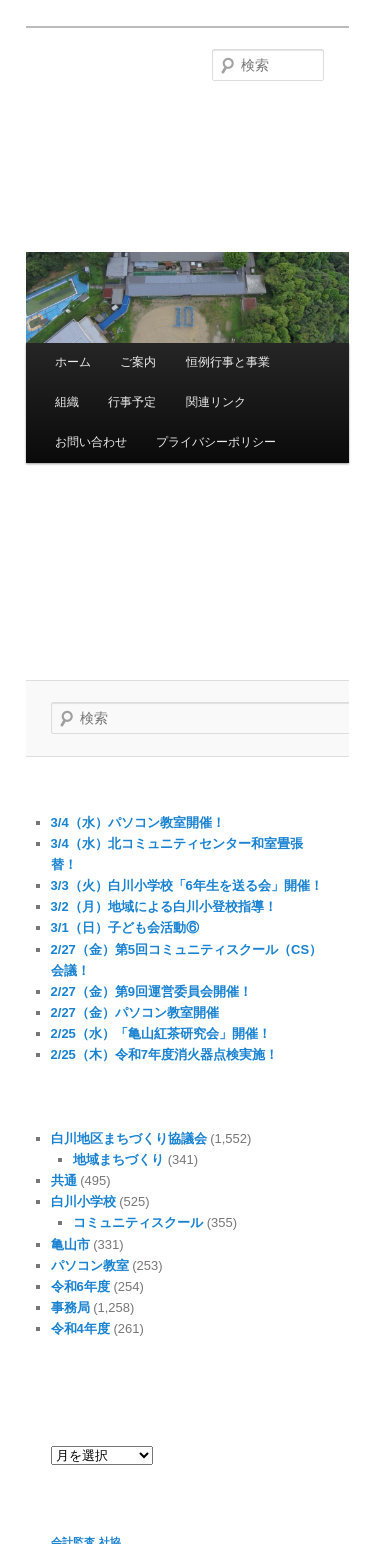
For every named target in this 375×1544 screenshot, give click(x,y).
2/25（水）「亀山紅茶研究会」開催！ (161, 1033)
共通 (64, 1180)
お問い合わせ (91, 442)
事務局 (70, 1307)
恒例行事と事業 (228, 362)
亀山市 (70, 1244)
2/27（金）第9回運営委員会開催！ (152, 991)
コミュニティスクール (138, 1222)
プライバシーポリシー (216, 442)
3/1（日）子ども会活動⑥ (125, 927)
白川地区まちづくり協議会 (129, 1138)
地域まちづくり (118, 1159)
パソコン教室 (90, 1265)
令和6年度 (80, 1286)
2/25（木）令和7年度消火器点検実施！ (165, 1054)
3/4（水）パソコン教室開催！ (138, 822)
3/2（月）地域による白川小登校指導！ (164, 906)
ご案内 (138, 362)
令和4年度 (80, 1328)
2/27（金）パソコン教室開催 (135, 1012)
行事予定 (132, 402)
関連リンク (216, 402)
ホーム (73, 362)
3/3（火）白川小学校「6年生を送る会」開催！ (187, 885)
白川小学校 (83, 1201)
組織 (67, 402)
